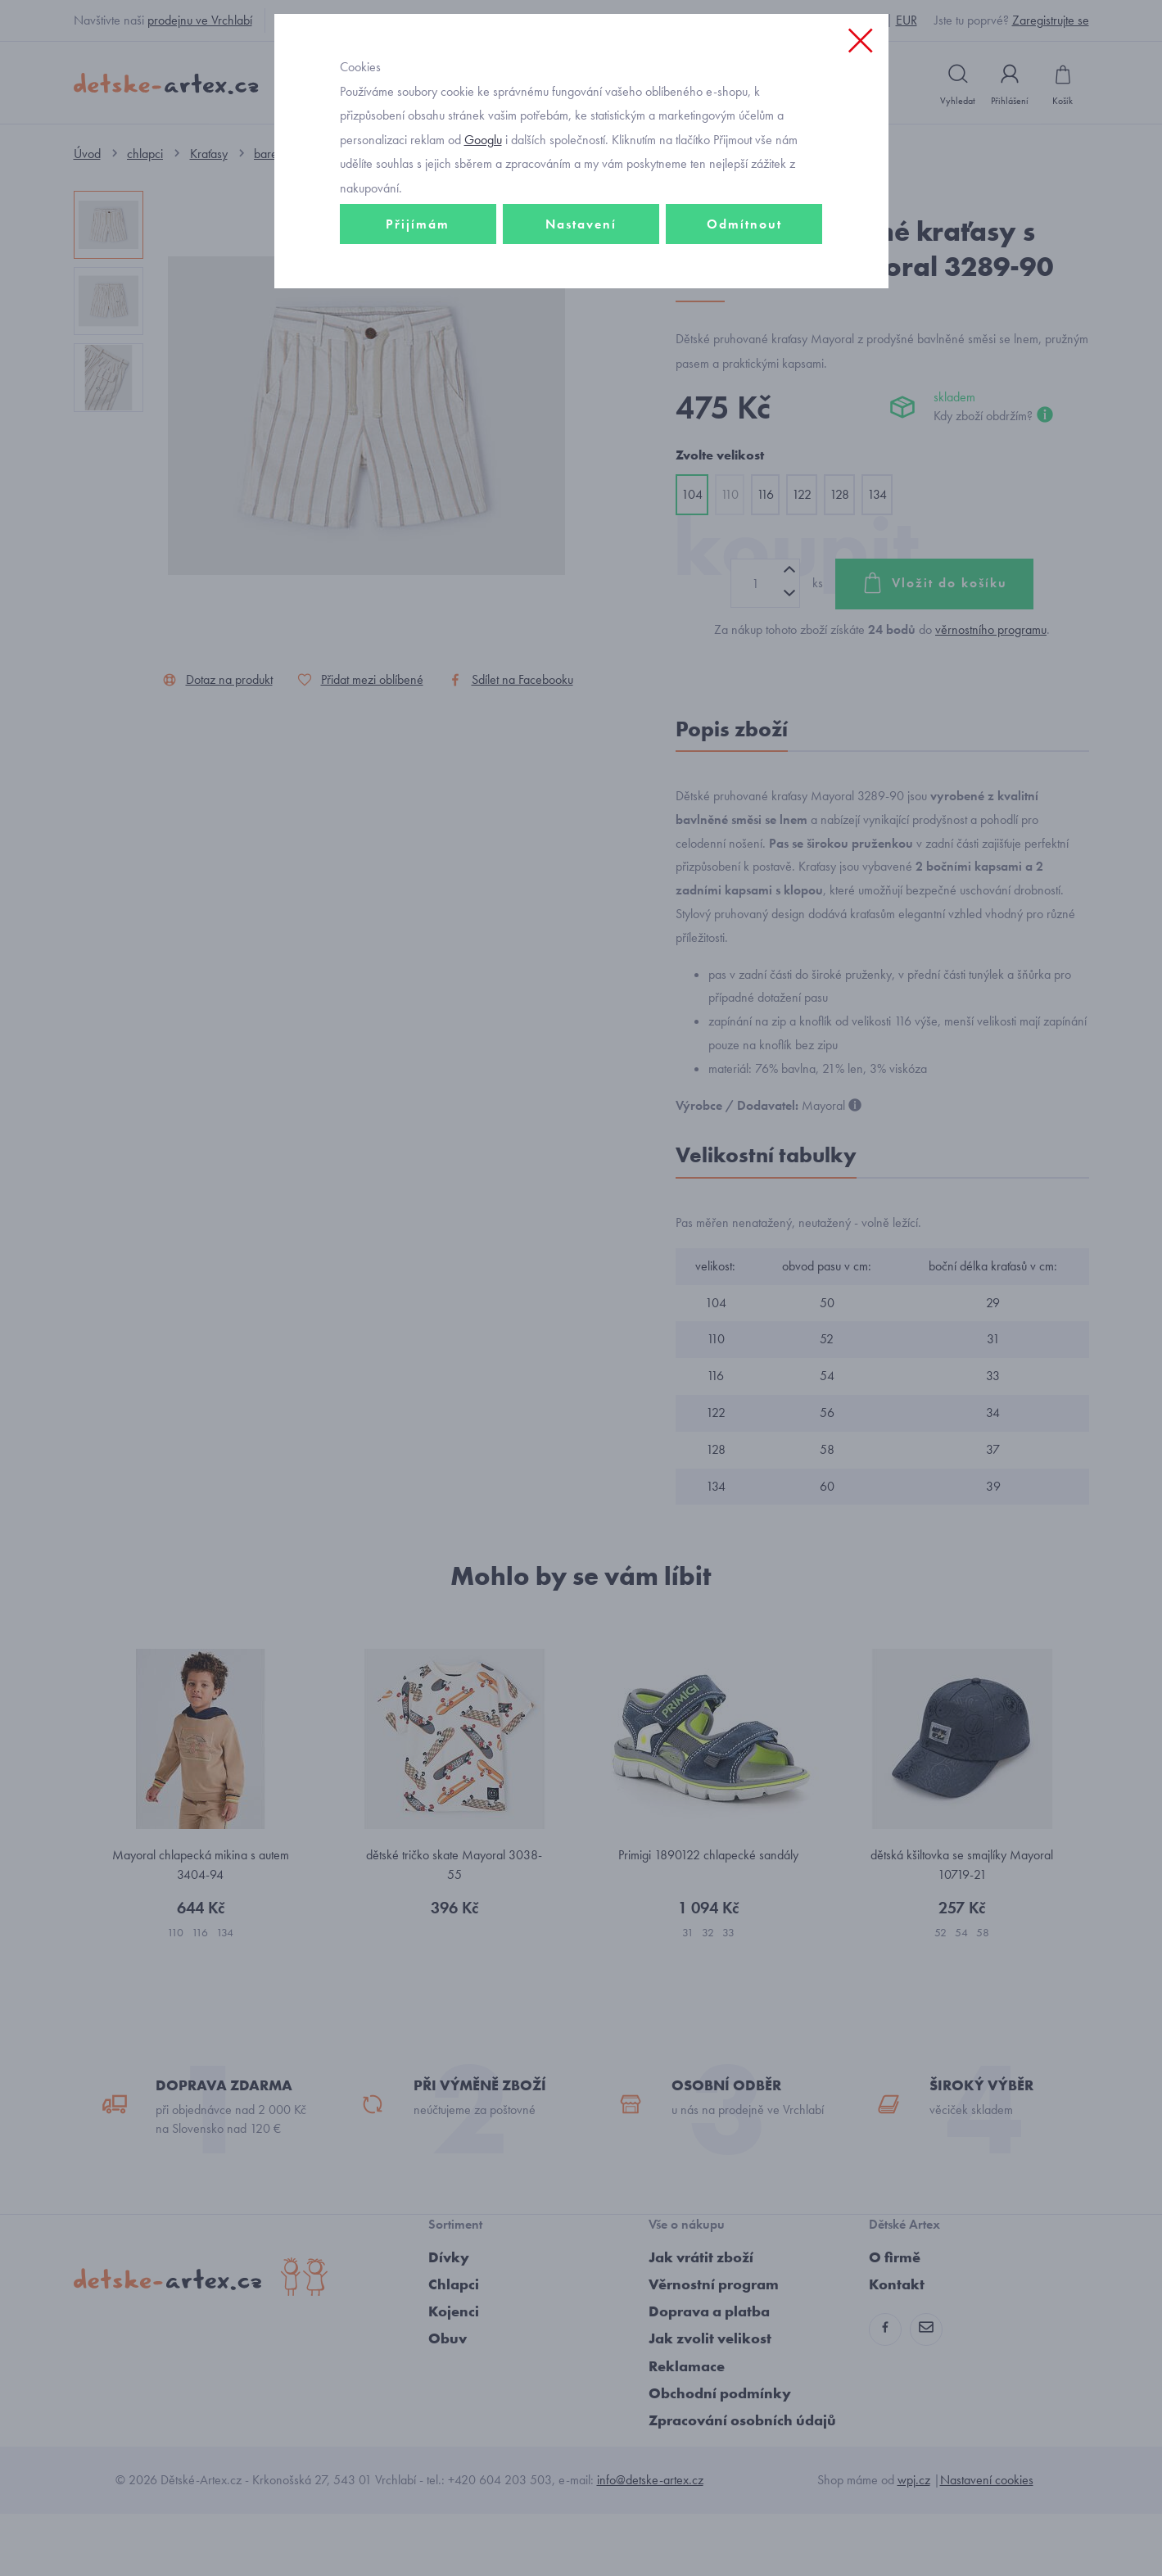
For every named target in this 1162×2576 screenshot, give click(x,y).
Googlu (483, 248)
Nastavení (581, 333)
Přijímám (418, 333)
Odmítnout (744, 333)
